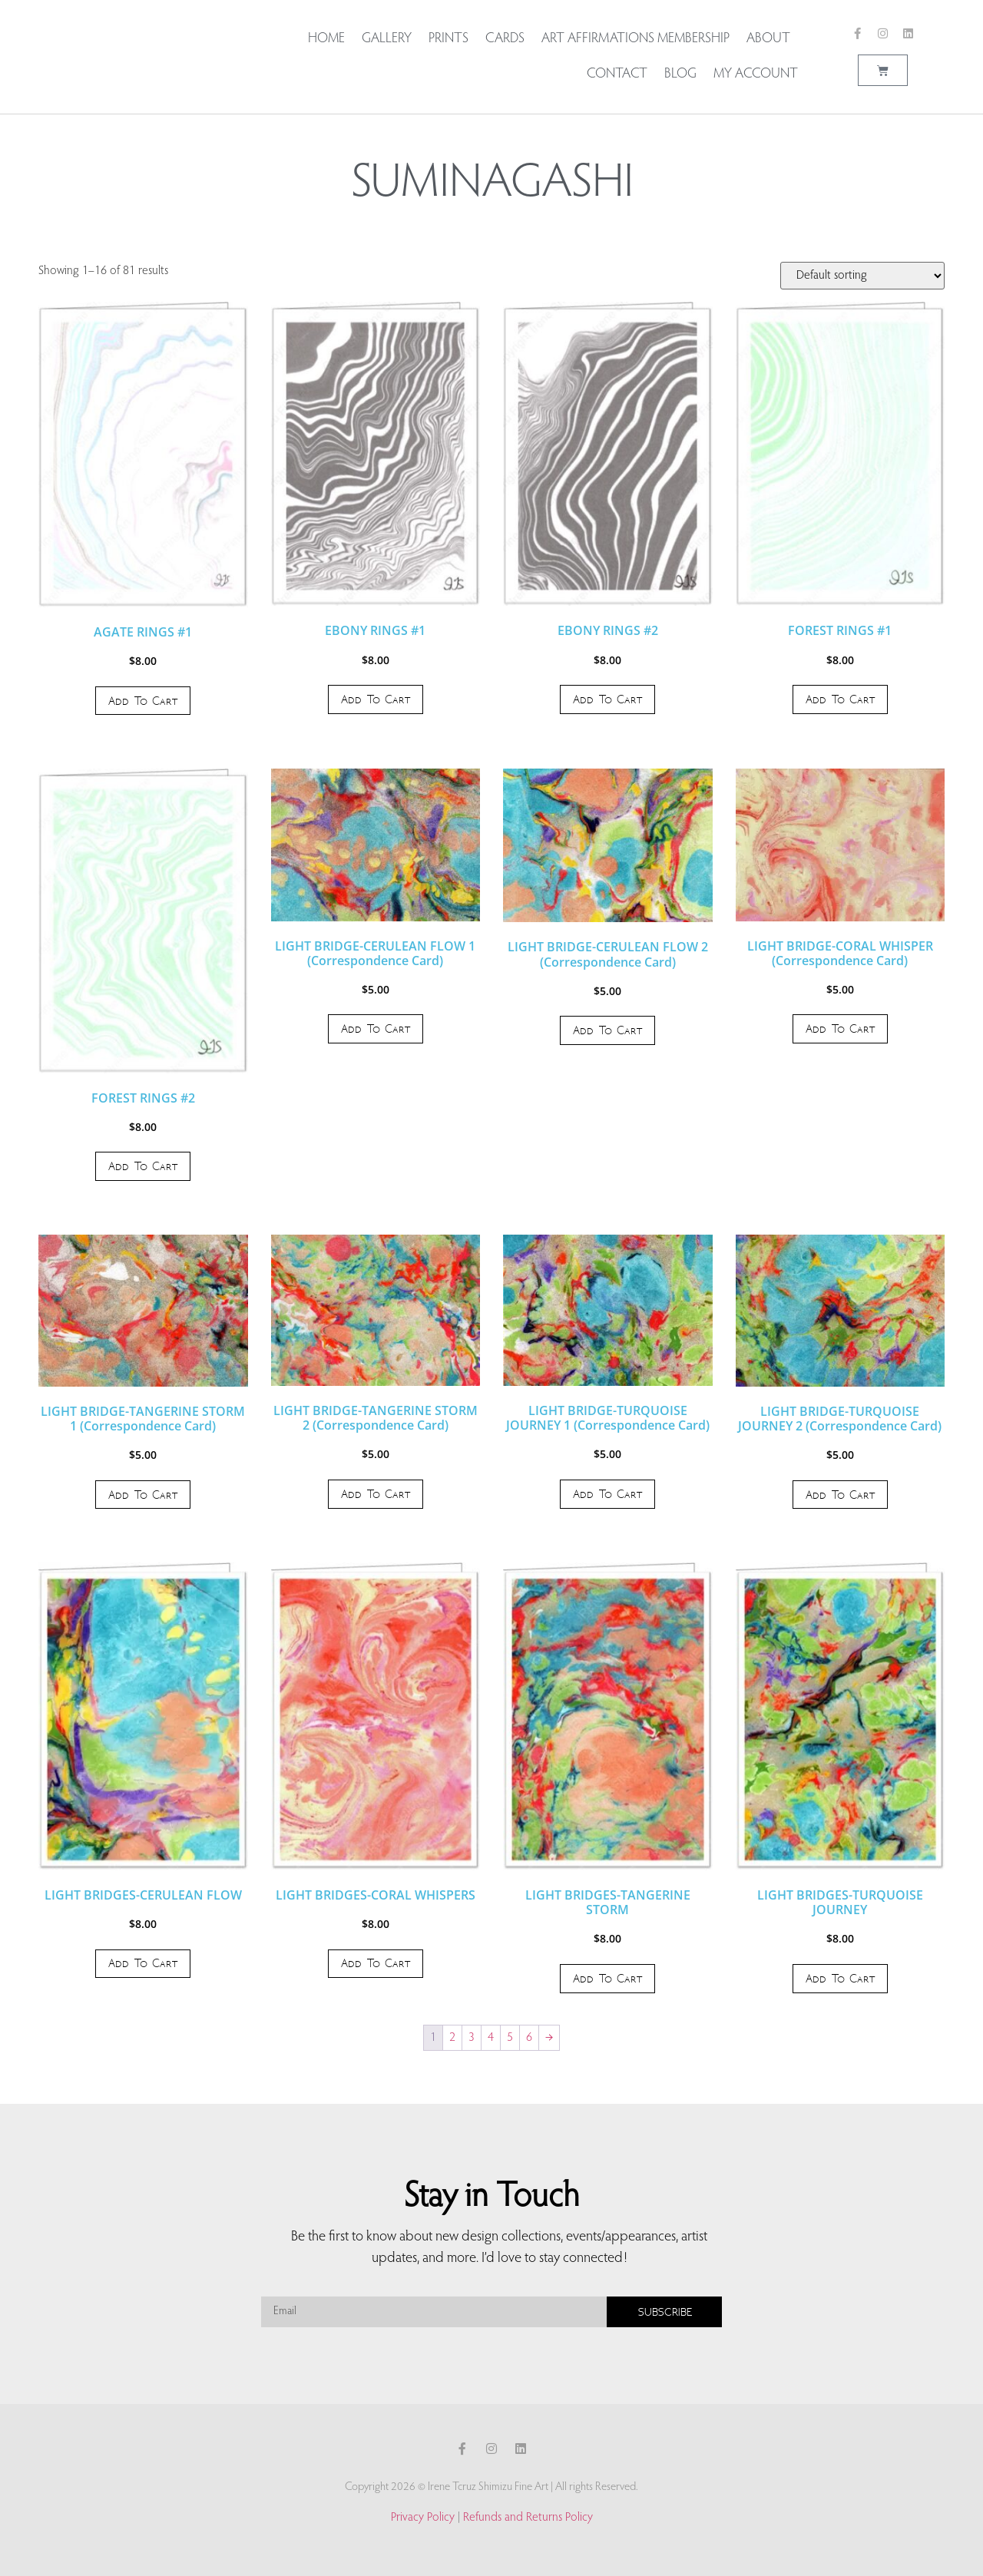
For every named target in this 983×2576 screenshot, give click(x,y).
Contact (617, 74)
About (772, 39)
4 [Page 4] (491, 2038)
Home (326, 39)
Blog (680, 74)
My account (755, 74)
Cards (505, 39)
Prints (448, 39)
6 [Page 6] (529, 2038)
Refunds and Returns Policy (528, 2518)
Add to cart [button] (142, 701)
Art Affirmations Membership (635, 39)
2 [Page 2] (452, 2038)
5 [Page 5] (510, 2038)
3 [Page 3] (471, 2038)
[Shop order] (862, 275)
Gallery (387, 39)
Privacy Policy (423, 2518)
